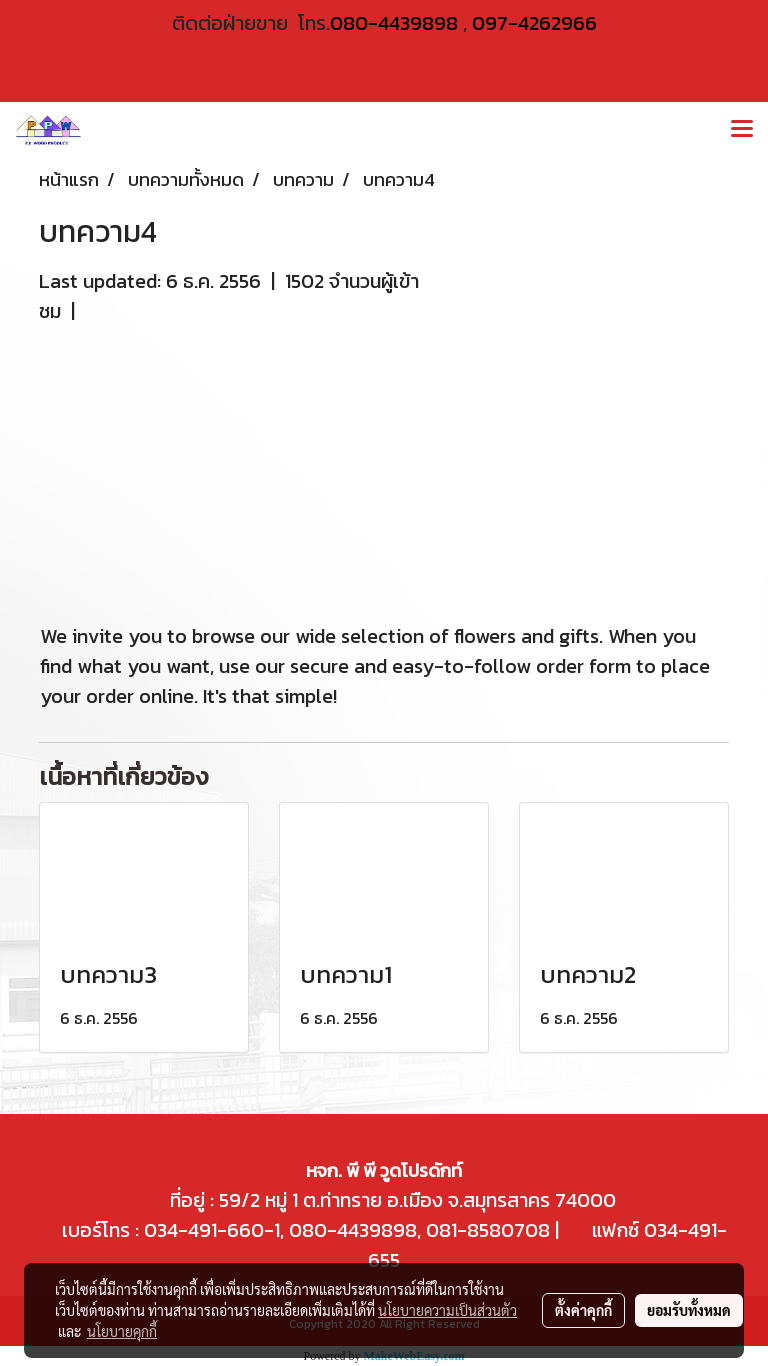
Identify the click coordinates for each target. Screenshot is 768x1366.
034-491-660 (201, 1230)
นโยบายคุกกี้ (122, 1331)
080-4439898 (394, 23)
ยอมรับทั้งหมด (689, 1310)
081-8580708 (488, 1230)
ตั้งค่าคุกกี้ (583, 1310)
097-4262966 (534, 23)
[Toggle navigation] (742, 130)
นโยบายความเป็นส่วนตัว (447, 1310)
